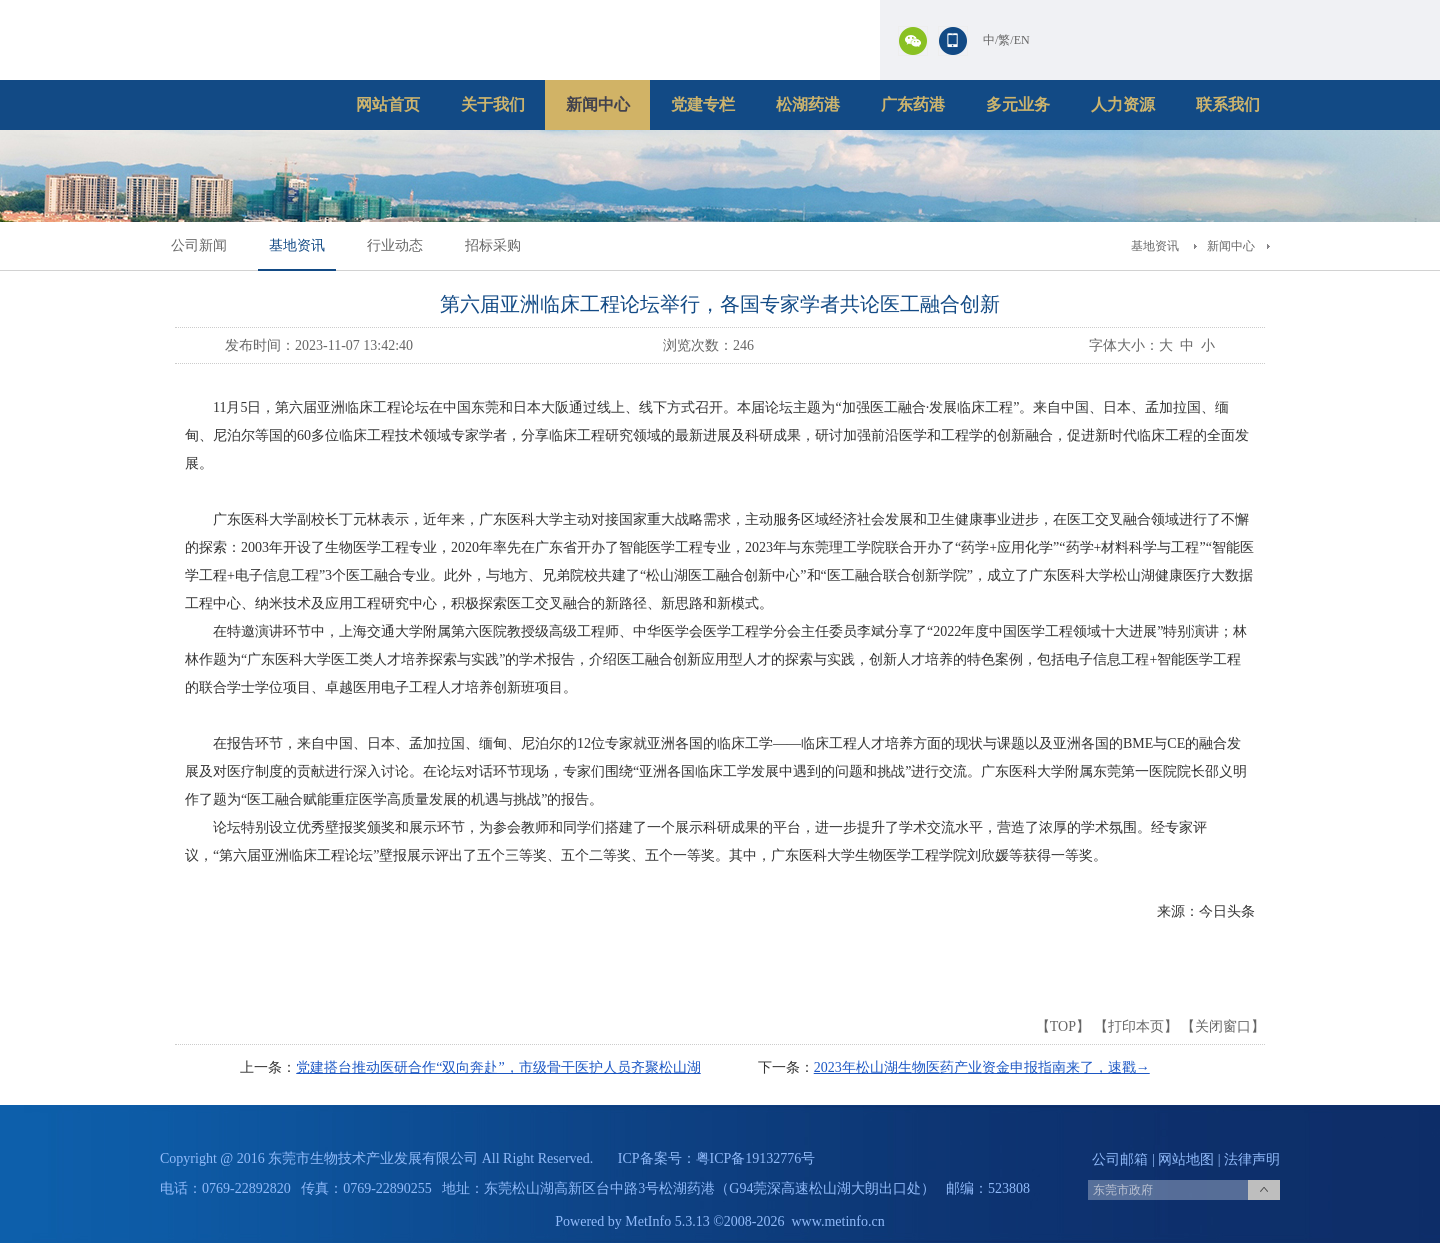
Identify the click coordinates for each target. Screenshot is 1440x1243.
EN (1022, 40)
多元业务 (1018, 104)
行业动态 (395, 245)
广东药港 (913, 104)
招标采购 (493, 245)
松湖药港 (808, 104)
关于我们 (493, 104)
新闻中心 (598, 104)
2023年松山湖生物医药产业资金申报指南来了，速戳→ (982, 1067)
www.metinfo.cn (838, 1221)
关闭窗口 (1223, 1026)
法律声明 (1252, 1159)
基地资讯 (297, 245)
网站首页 (388, 104)
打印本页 (1136, 1026)
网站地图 (1186, 1159)
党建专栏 (703, 104)
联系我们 (1228, 104)
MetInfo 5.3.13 (667, 1221)
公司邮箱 (1120, 1159)
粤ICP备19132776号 (756, 1158)
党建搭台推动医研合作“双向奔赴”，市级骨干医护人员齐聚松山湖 (498, 1067)
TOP (1063, 1026)
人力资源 (1123, 104)
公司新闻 (199, 245)
